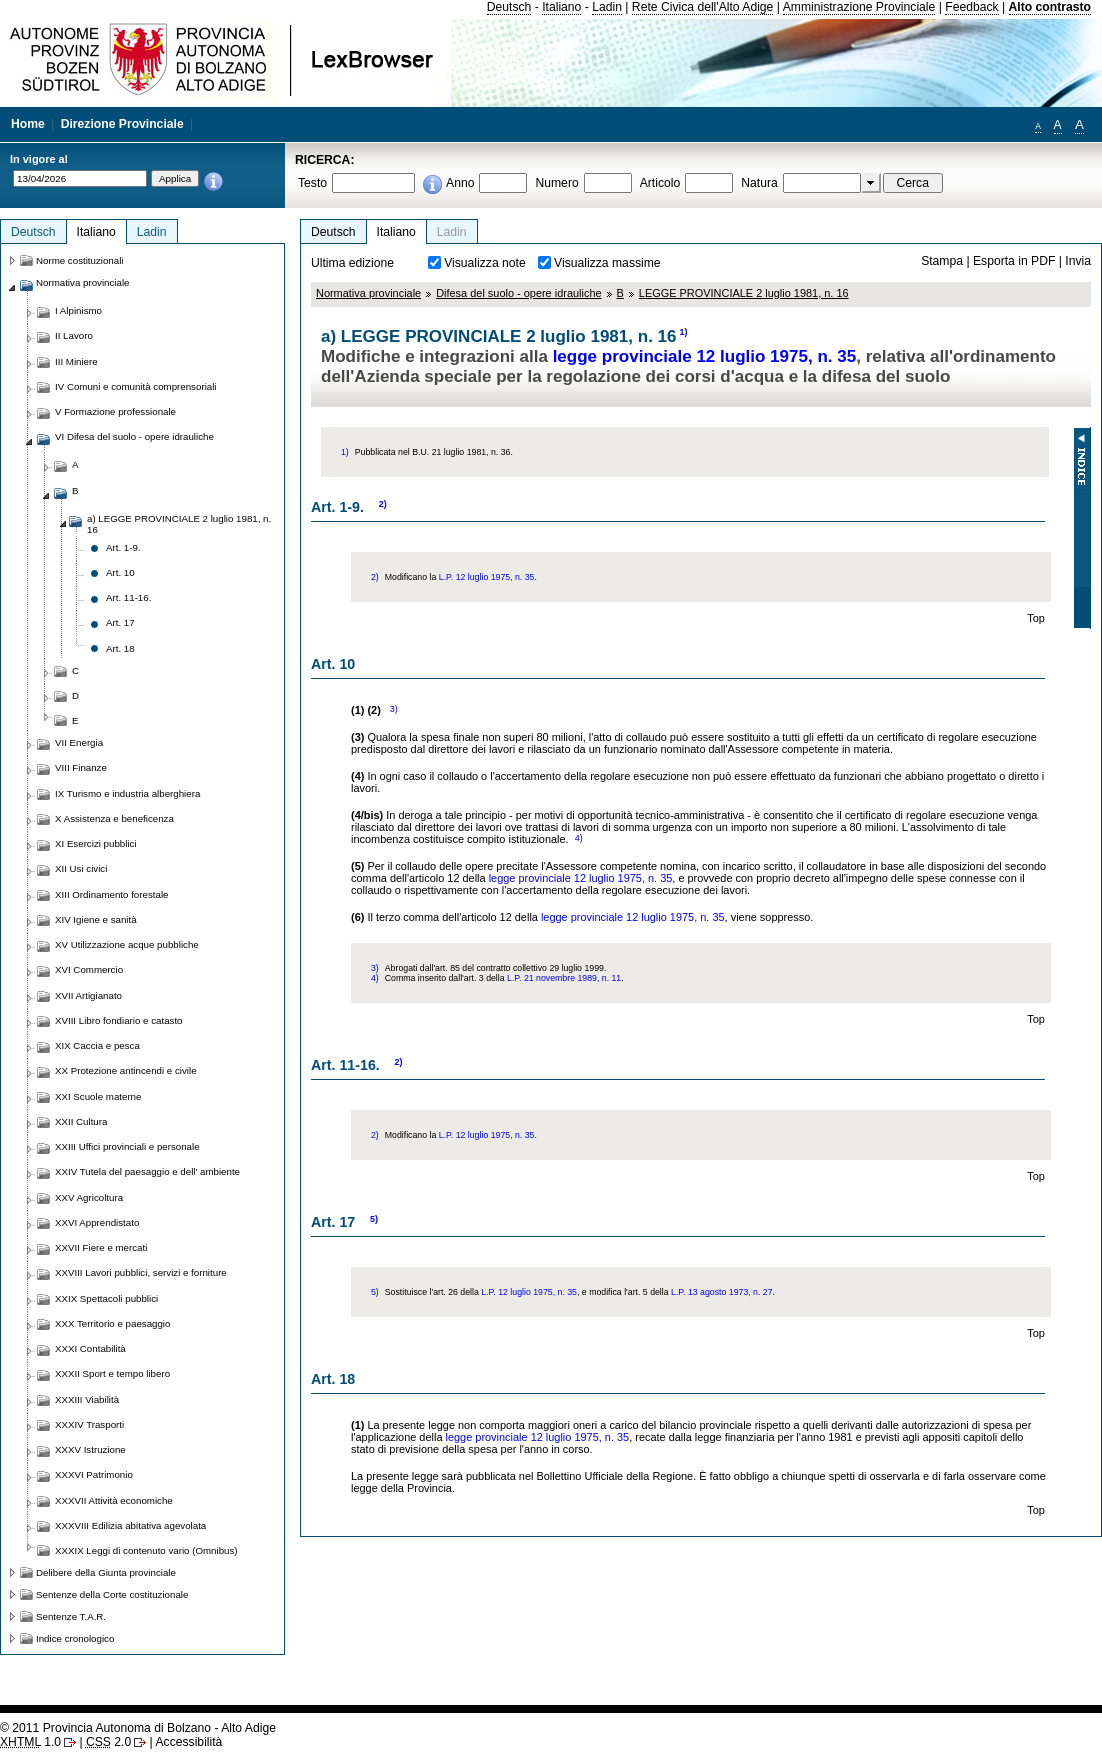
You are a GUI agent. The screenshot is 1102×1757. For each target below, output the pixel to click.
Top (1036, 618)
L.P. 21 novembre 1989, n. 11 (564, 978)
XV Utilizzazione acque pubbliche (127, 944)
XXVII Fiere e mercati (101, 1247)
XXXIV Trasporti (89, 1424)
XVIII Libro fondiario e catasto (119, 1020)
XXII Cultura (81, 1121)
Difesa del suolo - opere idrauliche (518, 293)
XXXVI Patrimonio (94, 1474)
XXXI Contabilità (90, 1348)
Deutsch (509, 7)
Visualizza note (485, 263)
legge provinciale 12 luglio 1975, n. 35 (705, 356)
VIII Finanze (81, 767)
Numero (556, 183)
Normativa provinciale (368, 293)
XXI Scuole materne (98, 1096)
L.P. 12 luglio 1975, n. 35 (487, 577)
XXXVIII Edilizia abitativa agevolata (130, 1525)
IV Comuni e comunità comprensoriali (136, 386)
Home (28, 124)
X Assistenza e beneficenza (114, 818)
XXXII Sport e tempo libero (112, 1373)
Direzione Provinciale (122, 124)
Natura (759, 183)
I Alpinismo (78, 310)
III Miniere (76, 361)
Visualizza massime (607, 263)
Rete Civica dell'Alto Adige (703, 7)
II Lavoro (74, 335)
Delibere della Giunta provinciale (106, 1572)
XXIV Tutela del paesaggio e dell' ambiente (147, 1171)
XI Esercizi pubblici (96, 843)
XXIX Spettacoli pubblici (106, 1298)
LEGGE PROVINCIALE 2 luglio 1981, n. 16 (744, 293)
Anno (460, 183)
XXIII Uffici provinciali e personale (127, 1146)
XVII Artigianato (88, 995)
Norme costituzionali (80, 260)
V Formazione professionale (115, 411)
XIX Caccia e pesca (97, 1045)
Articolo (660, 183)
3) (394, 709)
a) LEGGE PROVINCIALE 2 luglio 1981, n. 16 (179, 524)
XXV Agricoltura (89, 1197)
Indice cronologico (75, 1638)
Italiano (561, 7)
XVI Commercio (89, 969)
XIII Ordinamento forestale (111, 894)
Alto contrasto (1050, 7)
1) (684, 332)
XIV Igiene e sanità (96, 919)
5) (374, 1219)
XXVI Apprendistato (97, 1222)
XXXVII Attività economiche (114, 1500)
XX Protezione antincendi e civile (126, 1070)
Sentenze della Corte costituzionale (112, 1594)
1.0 (30, 1742)
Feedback (971, 7)
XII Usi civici (81, 868)
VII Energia (79, 742)
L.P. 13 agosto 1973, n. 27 (722, 1292)
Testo (312, 183)
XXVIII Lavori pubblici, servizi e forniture (141, 1272)
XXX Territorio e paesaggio (112, 1323)
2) (383, 504)
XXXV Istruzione (90, 1449)
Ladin (607, 7)
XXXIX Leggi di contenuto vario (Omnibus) (146, 1550)
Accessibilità (188, 1742)
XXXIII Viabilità (87, 1399)
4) (579, 838)
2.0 (108, 1742)
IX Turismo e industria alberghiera (127, 793)
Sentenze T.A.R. (71, 1616)
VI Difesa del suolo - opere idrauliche (134, 436)
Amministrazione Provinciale (859, 7)
